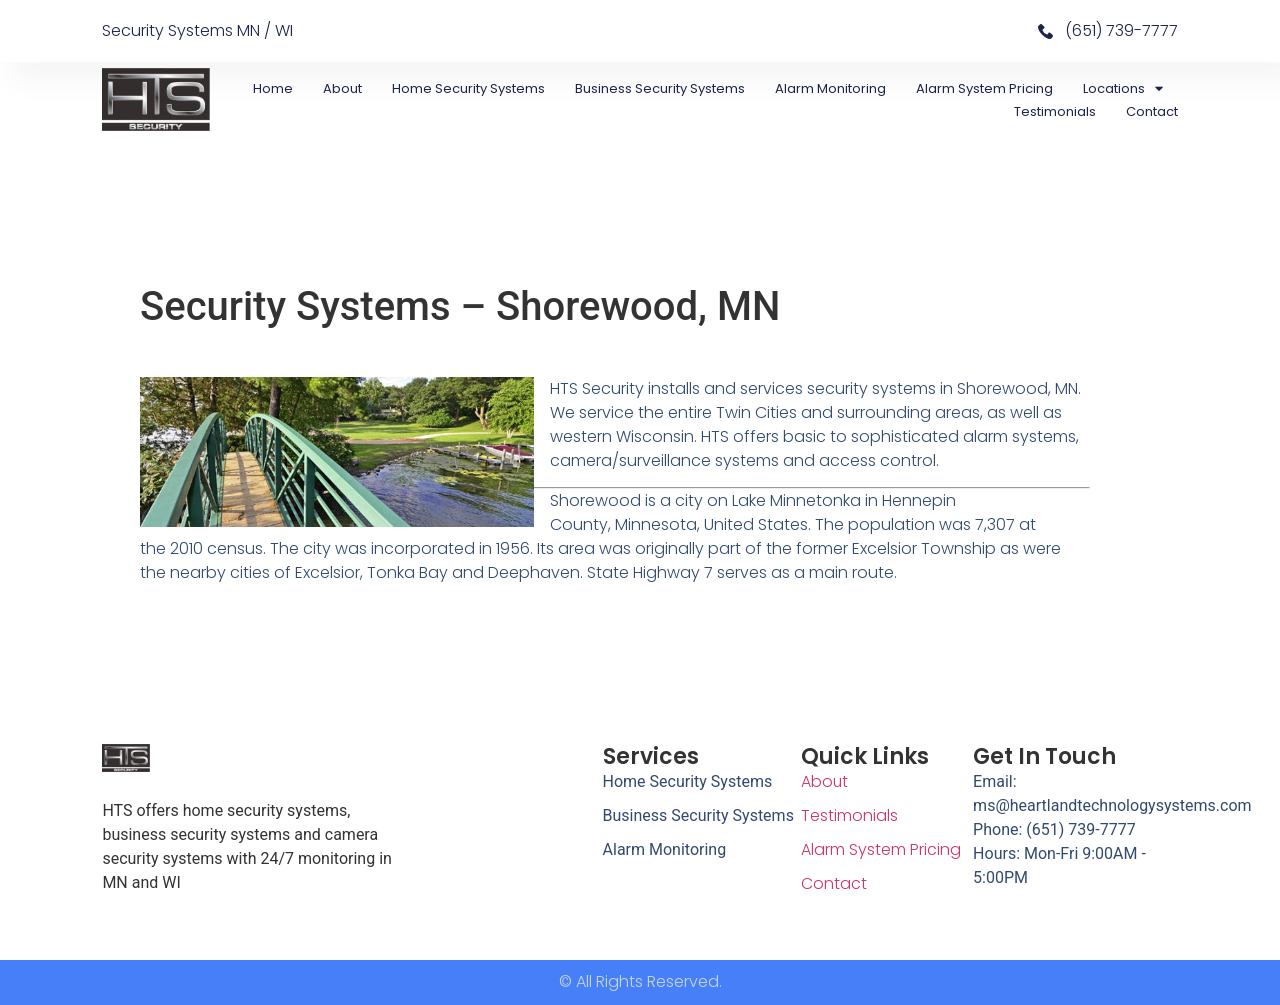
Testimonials (1055, 111)
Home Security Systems (468, 88)
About (342, 88)
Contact (1152, 111)
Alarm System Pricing (984, 88)
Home (273, 88)
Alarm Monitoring (830, 88)
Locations (1123, 88)
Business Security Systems (660, 88)
